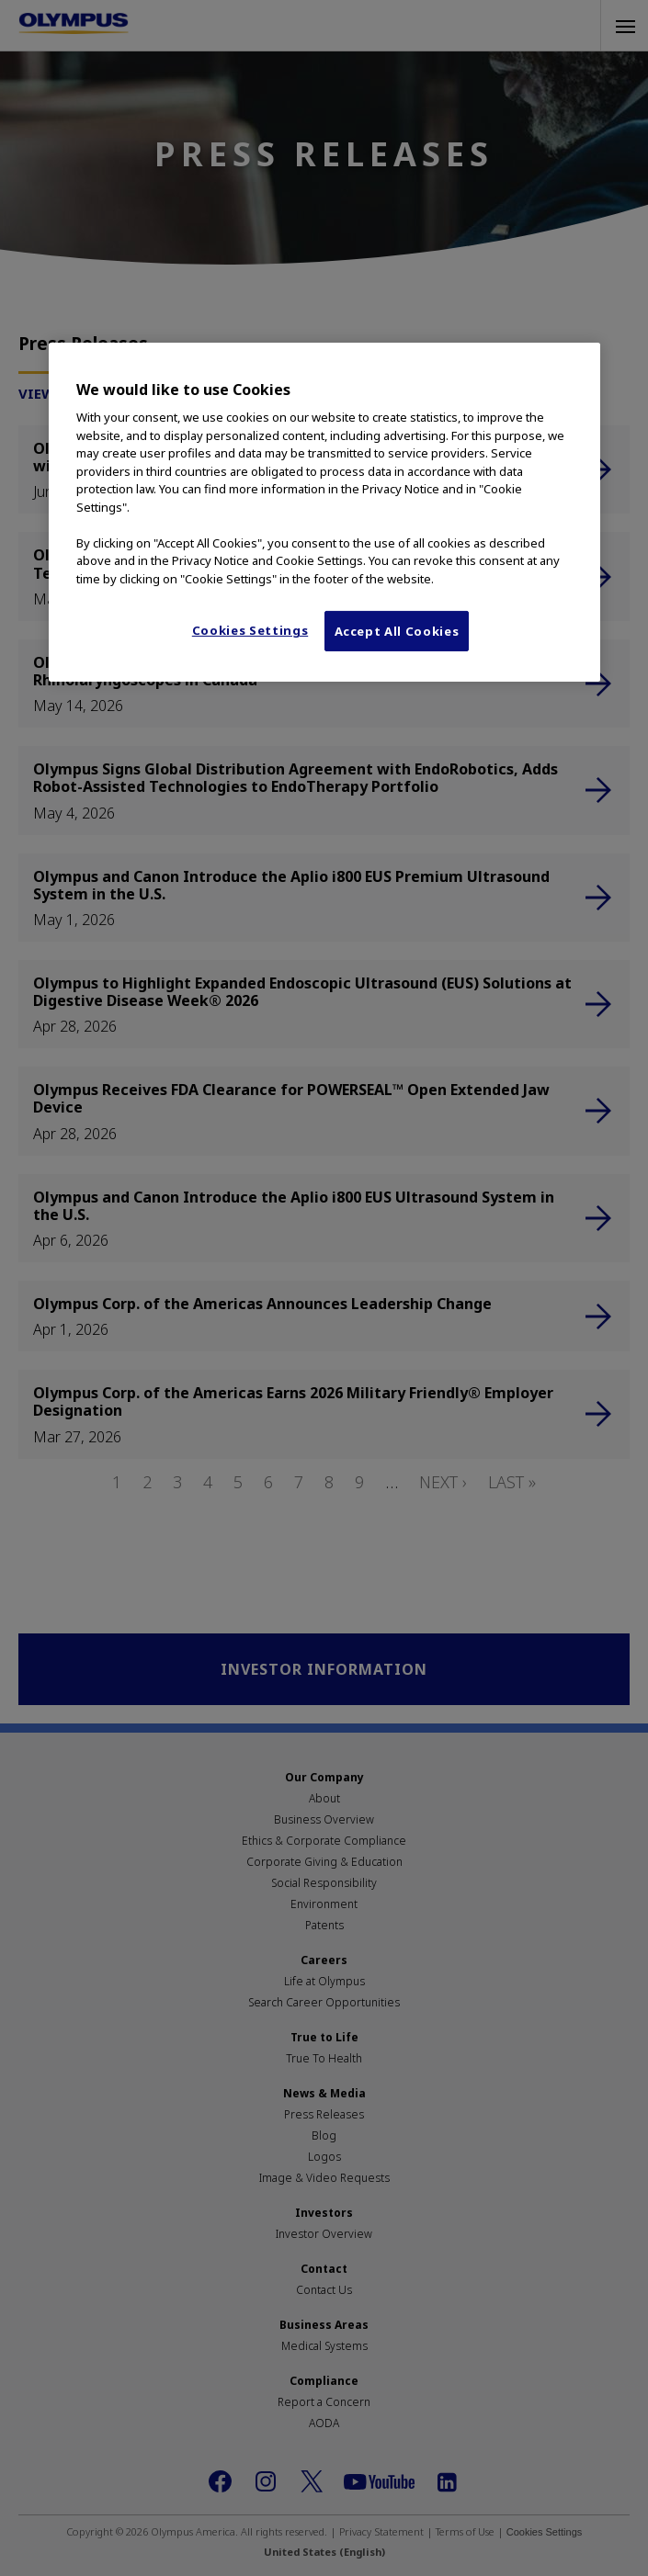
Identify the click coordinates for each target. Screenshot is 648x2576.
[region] (324, 513)
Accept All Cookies (397, 631)
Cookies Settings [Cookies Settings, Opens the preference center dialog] (250, 630)
